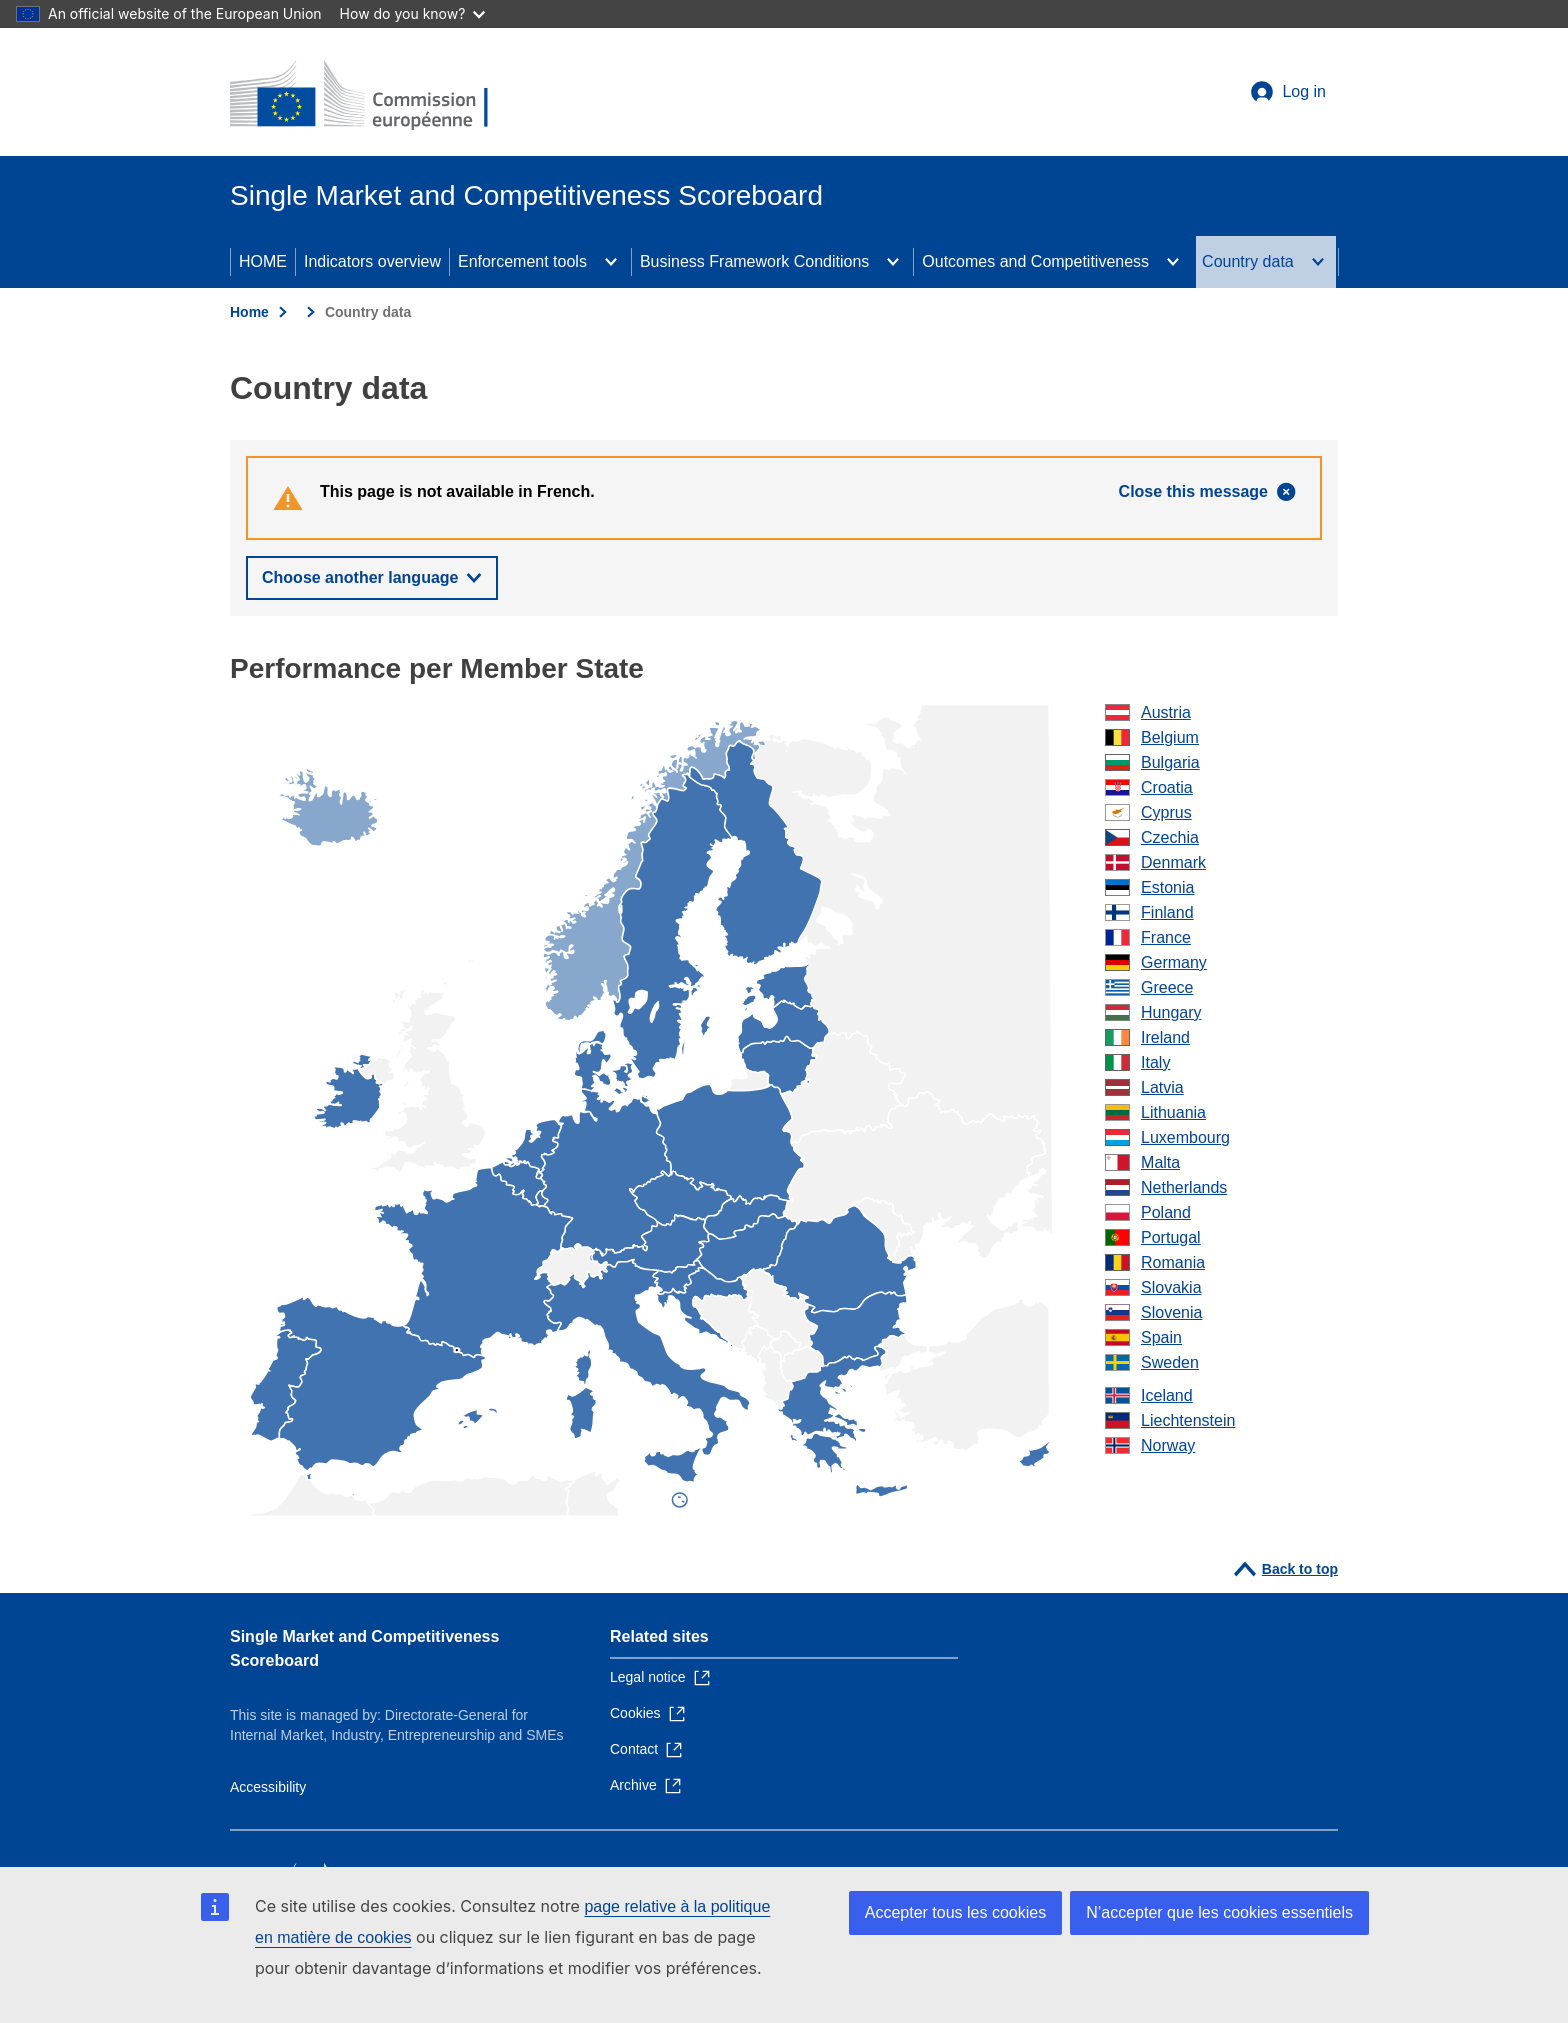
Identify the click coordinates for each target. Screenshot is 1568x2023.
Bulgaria (1170, 762)
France (1166, 937)
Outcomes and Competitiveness (1035, 261)
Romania (1173, 1262)
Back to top (1300, 1569)
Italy (1155, 1062)
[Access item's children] (611, 262)
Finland (1167, 912)
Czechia (1170, 837)
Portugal (1171, 1237)
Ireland (1165, 1037)
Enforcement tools (522, 261)
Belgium (1170, 737)
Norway (1168, 1445)
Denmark (1173, 862)
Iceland (1167, 1395)
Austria (1166, 712)
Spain (1161, 1337)
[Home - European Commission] (375, 96)
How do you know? (413, 13)
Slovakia (1171, 1287)
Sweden (1170, 1362)
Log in (1304, 91)
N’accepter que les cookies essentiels (1219, 1912)
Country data (1248, 261)
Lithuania (1173, 1112)
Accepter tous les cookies (955, 1912)
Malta (1160, 1162)
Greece (1167, 987)
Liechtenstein (1188, 1420)
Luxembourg (1185, 1137)
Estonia (1167, 887)
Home (249, 312)
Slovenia (1171, 1312)
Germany (1174, 962)
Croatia (1167, 787)
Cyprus (1166, 812)
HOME (263, 261)
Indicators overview (372, 261)
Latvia (1162, 1087)
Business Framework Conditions (754, 261)
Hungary (1171, 1012)
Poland (1166, 1212)
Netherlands (1184, 1187)
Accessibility (268, 1787)
